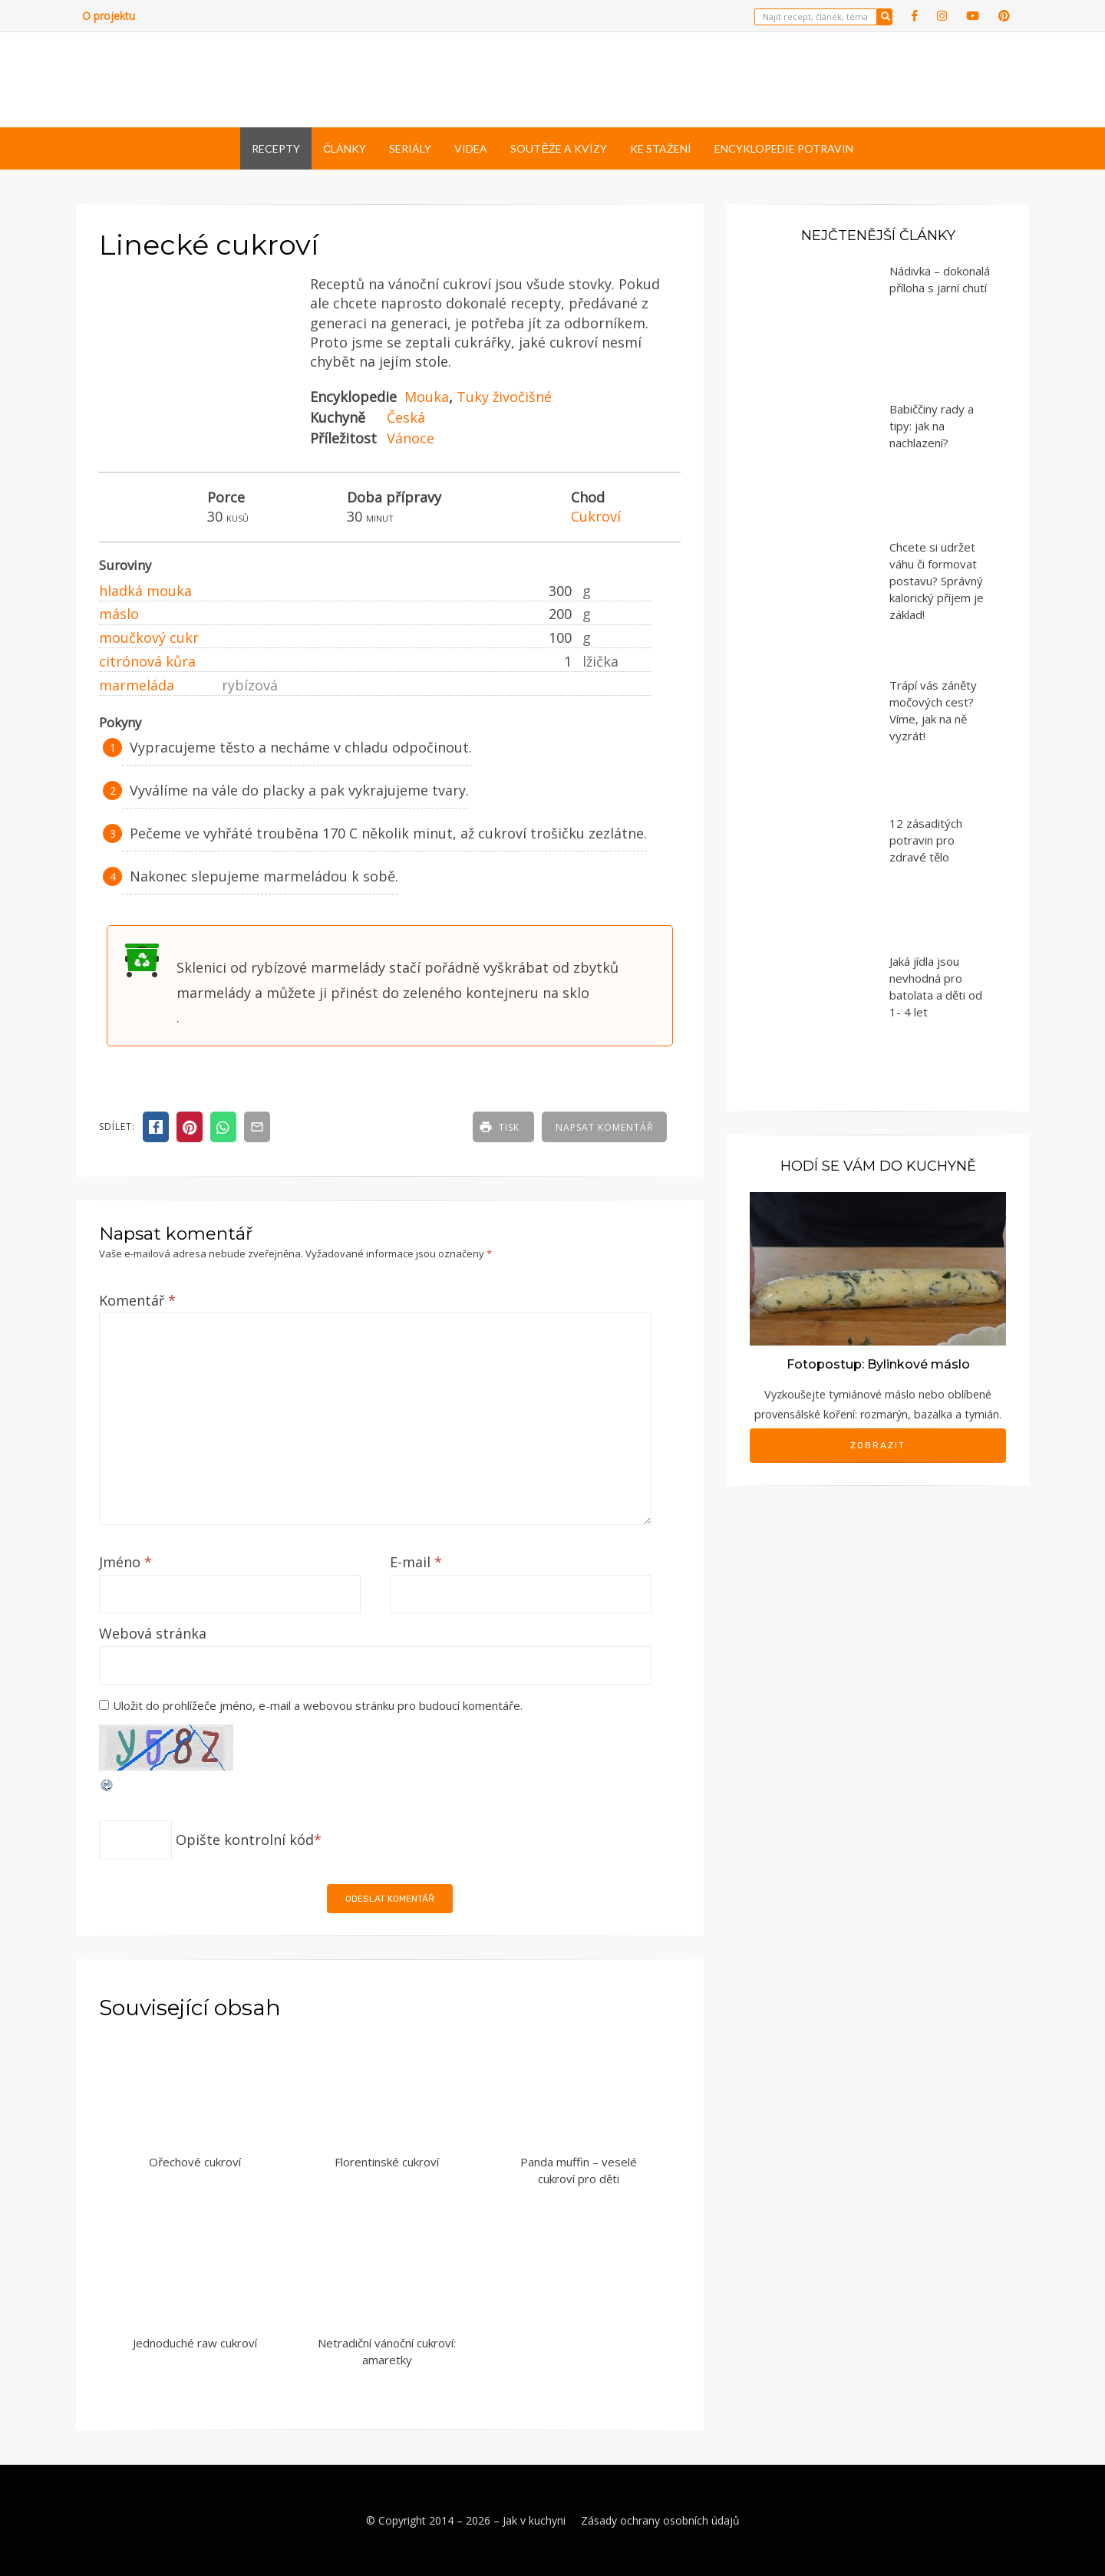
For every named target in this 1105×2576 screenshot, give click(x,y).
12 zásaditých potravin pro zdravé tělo (925, 840)
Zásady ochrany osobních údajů (660, 2520)
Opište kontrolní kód (245, 1839)
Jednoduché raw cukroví (195, 2342)
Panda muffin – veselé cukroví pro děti (578, 2170)
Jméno (125, 1562)
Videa (470, 148)
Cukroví (596, 516)
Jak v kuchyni (534, 2520)
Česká (406, 417)
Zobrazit (877, 1445)
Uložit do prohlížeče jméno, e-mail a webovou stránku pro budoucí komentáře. (318, 1705)
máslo (119, 613)
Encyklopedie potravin (783, 148)
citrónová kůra (147, 661)
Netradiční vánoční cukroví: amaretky (387, 2351)
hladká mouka (145, 590)
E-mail (416, 1562)
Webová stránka (152, 1633)
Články (344, 148)
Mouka (426, 396)
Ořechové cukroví (195, 2161)
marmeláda (136, 685)
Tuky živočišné (504, 396)
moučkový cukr (149, 637)
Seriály (410, 148)
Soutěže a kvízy (558, 148)
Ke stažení (660, 148)
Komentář (137, 1300)
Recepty (276, 148)
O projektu (108, 15)
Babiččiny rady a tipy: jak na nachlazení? (931, 425)
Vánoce (410, 438)
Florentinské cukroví (387, 2161)
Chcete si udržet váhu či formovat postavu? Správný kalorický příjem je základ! (936, 580)
